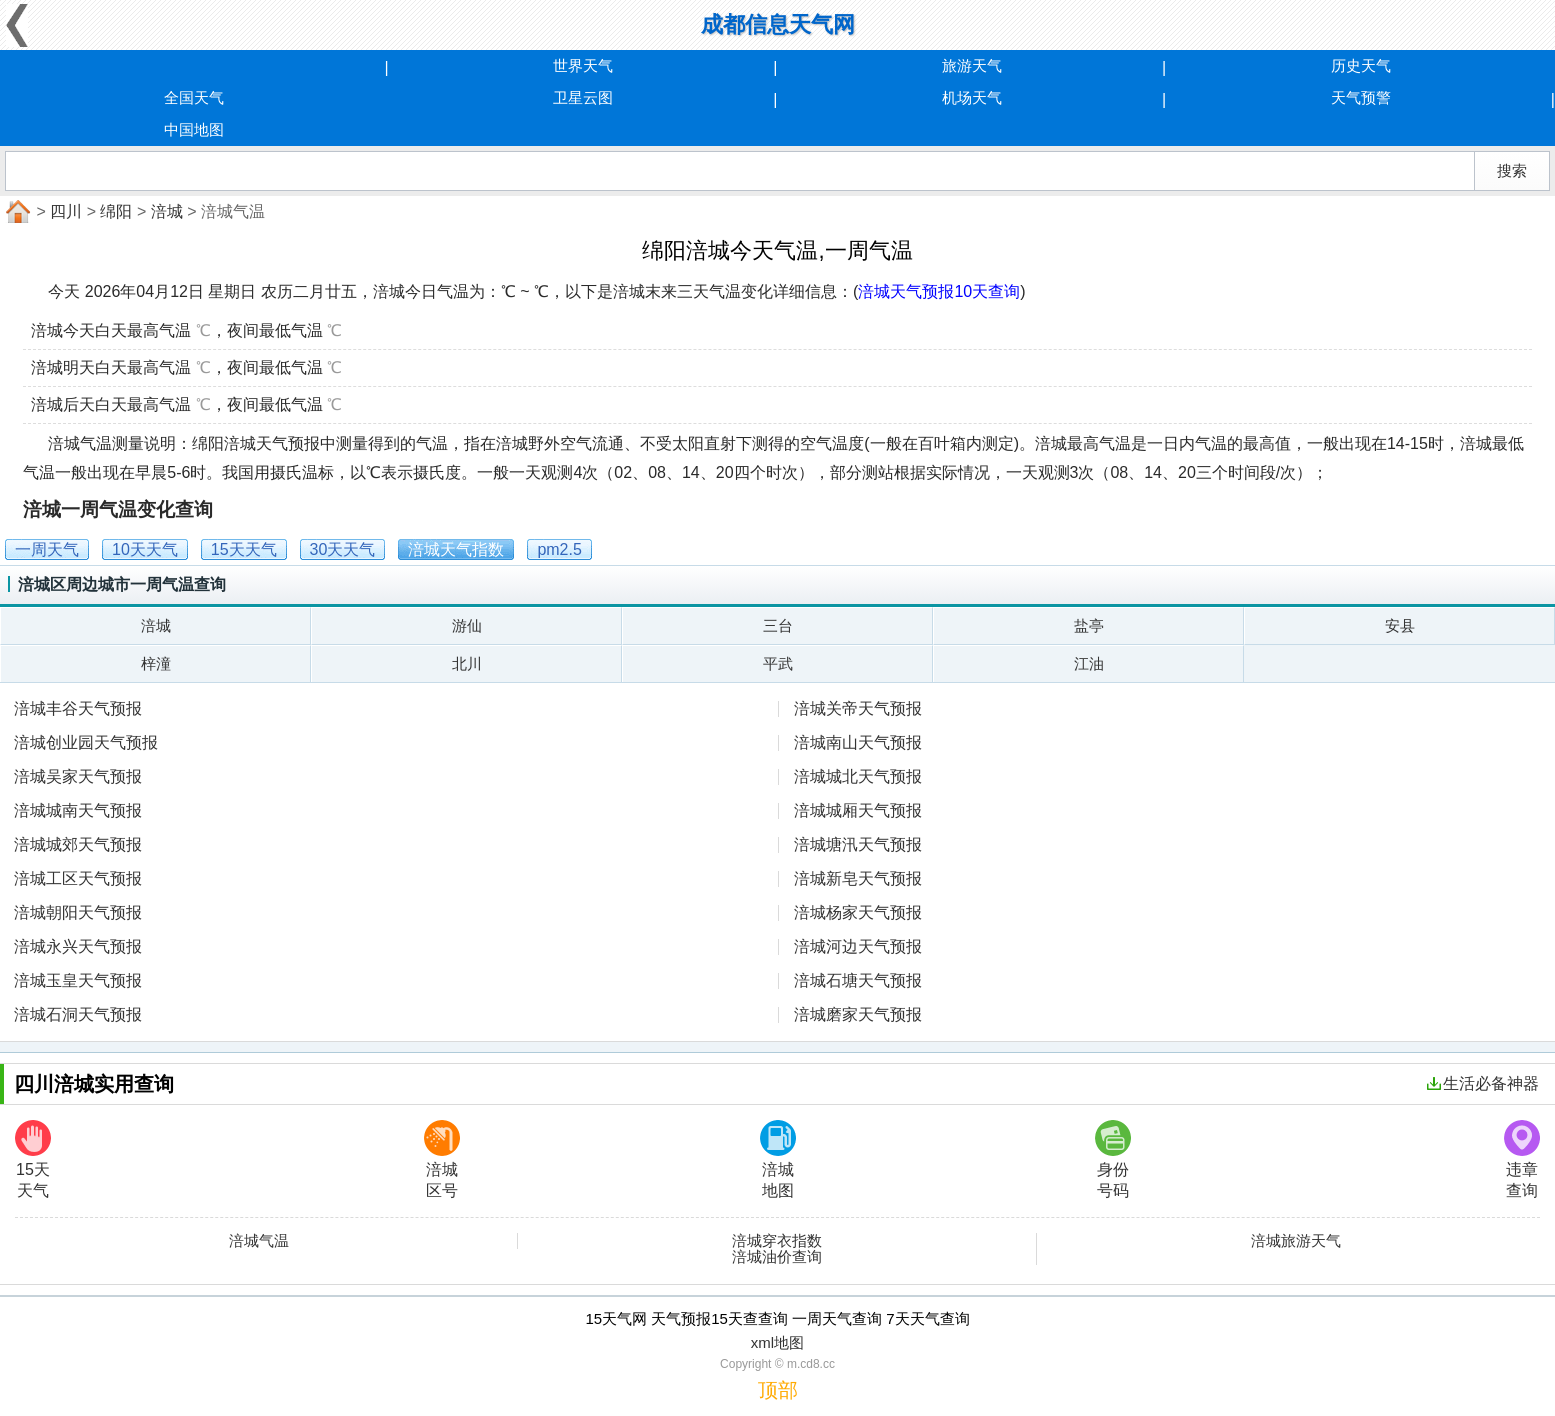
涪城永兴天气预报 (78, 946)
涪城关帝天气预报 (858, 708)
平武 (778, 663)
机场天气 (972, 97)
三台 (778, 625)
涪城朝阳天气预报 (78, 912)
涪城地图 (778, 1159)
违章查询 (1522, 1159)
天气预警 (1361, 97)
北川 (467, 663)
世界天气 (583, 65)
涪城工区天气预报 (78, 878)
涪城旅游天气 (1296, 1241)
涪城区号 (442, 1159)
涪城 (167, 211)
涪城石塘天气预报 (858, 980)
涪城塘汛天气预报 (858, 844)
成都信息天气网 (778, 24)
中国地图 (194, 129)
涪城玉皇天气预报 (78, 980)
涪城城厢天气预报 (858, 810)
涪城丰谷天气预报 (78, 708)
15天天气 (33, 1159)
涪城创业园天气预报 (86, 742)
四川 (66, 211)
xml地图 (777, 1342)
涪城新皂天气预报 (858, 878)
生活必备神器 (1483, 1083)
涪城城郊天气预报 (78, 844)
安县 (1400, 625)
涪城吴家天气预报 (78, 776)
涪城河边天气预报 (858, 946)
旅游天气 (972, 65)
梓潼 (156, 663)
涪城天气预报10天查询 (939, 291)
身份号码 (1113, 1159)
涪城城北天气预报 (858, 776)
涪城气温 (259, 1241)
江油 (1089, 663)
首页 (16, 212)
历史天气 (1361, 65)
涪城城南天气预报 (78, 810)
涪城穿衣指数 (777, 1241)
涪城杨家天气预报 (858, 912)
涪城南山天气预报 (858, 742)
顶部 (778, 1390)
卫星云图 (583, 97)
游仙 (467, 625)
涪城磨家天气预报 (858, 1014)
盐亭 (1089, 625)
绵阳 (116, 211)
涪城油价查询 (777, 1257)
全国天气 (194, 97)
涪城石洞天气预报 (78, 1014)
